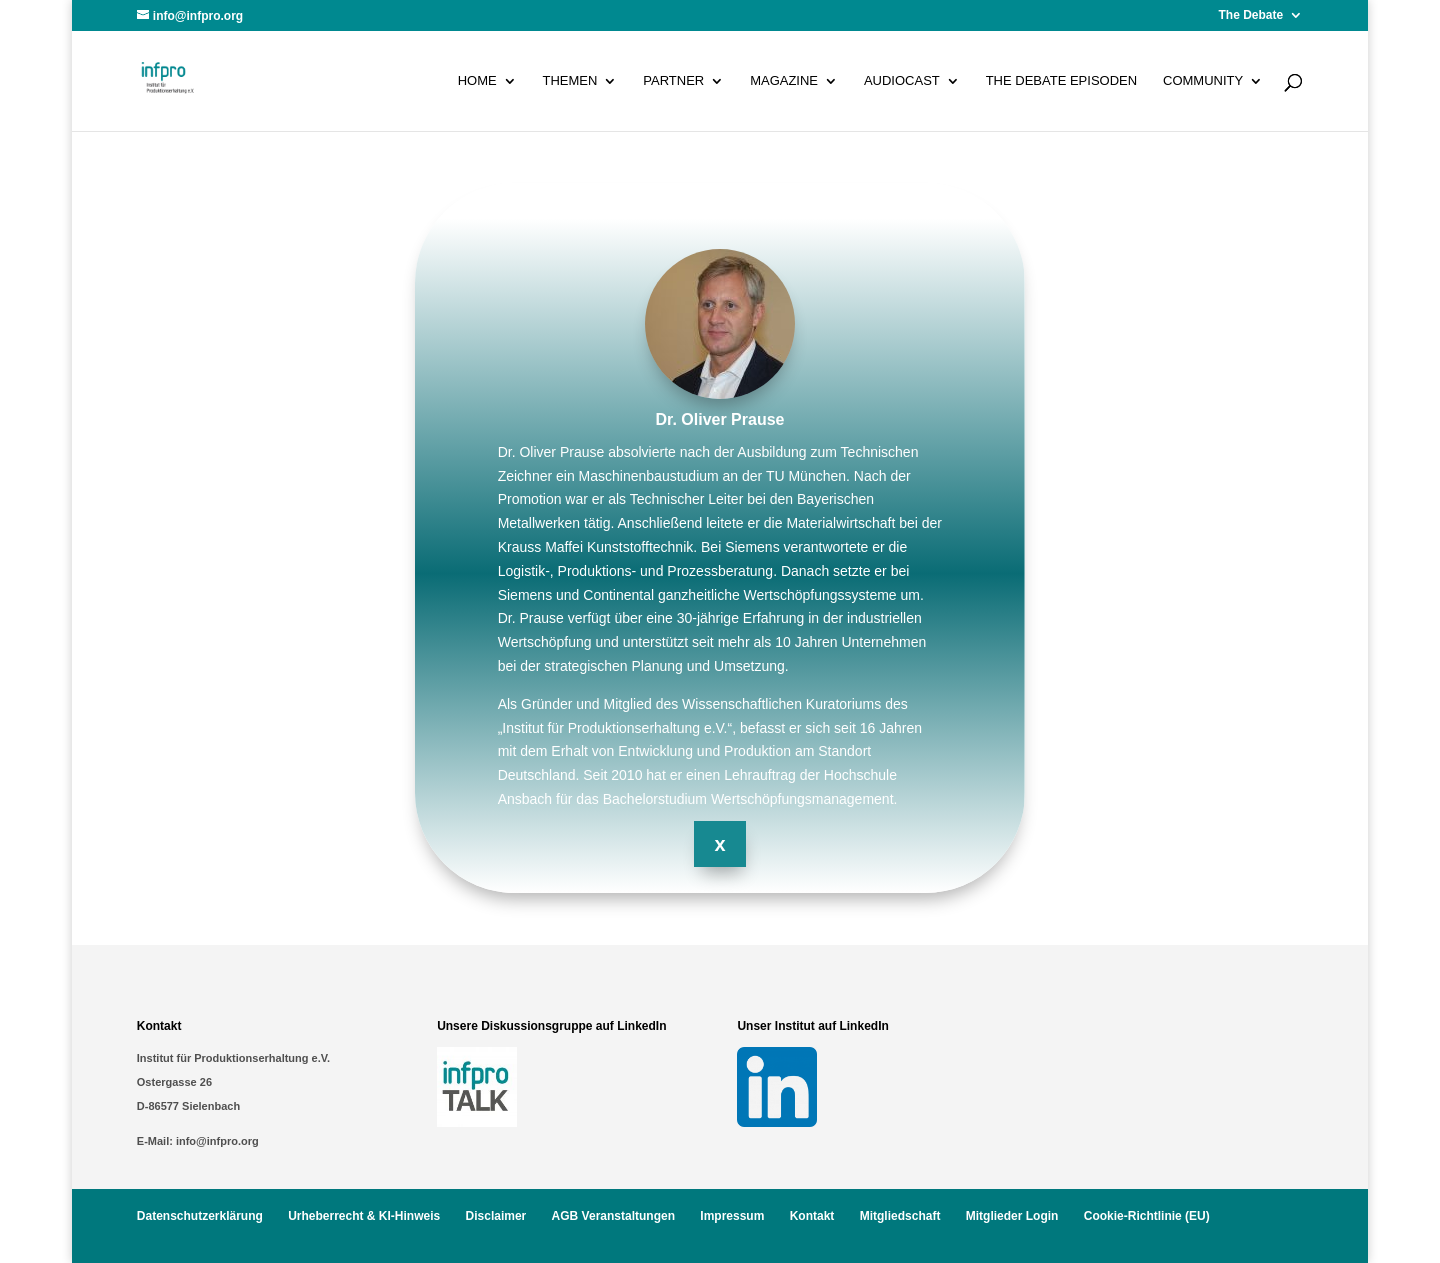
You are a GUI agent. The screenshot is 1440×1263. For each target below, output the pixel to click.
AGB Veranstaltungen (613, 1216)
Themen (570, 81)
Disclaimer (496, 1216)
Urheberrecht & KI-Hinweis (364, 1216)
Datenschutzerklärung (200, 1216)
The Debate (1251, 15)
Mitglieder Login (1012, 1216)
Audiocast (902, 81)
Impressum (732, 1216)
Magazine (784, 81)
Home (477, 81)
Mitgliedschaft (900, 1216)
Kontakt (812, 1216)
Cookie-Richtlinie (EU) (1147, 1216)
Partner (673, 81)
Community (1203, 81)
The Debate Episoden (1061, 81)
